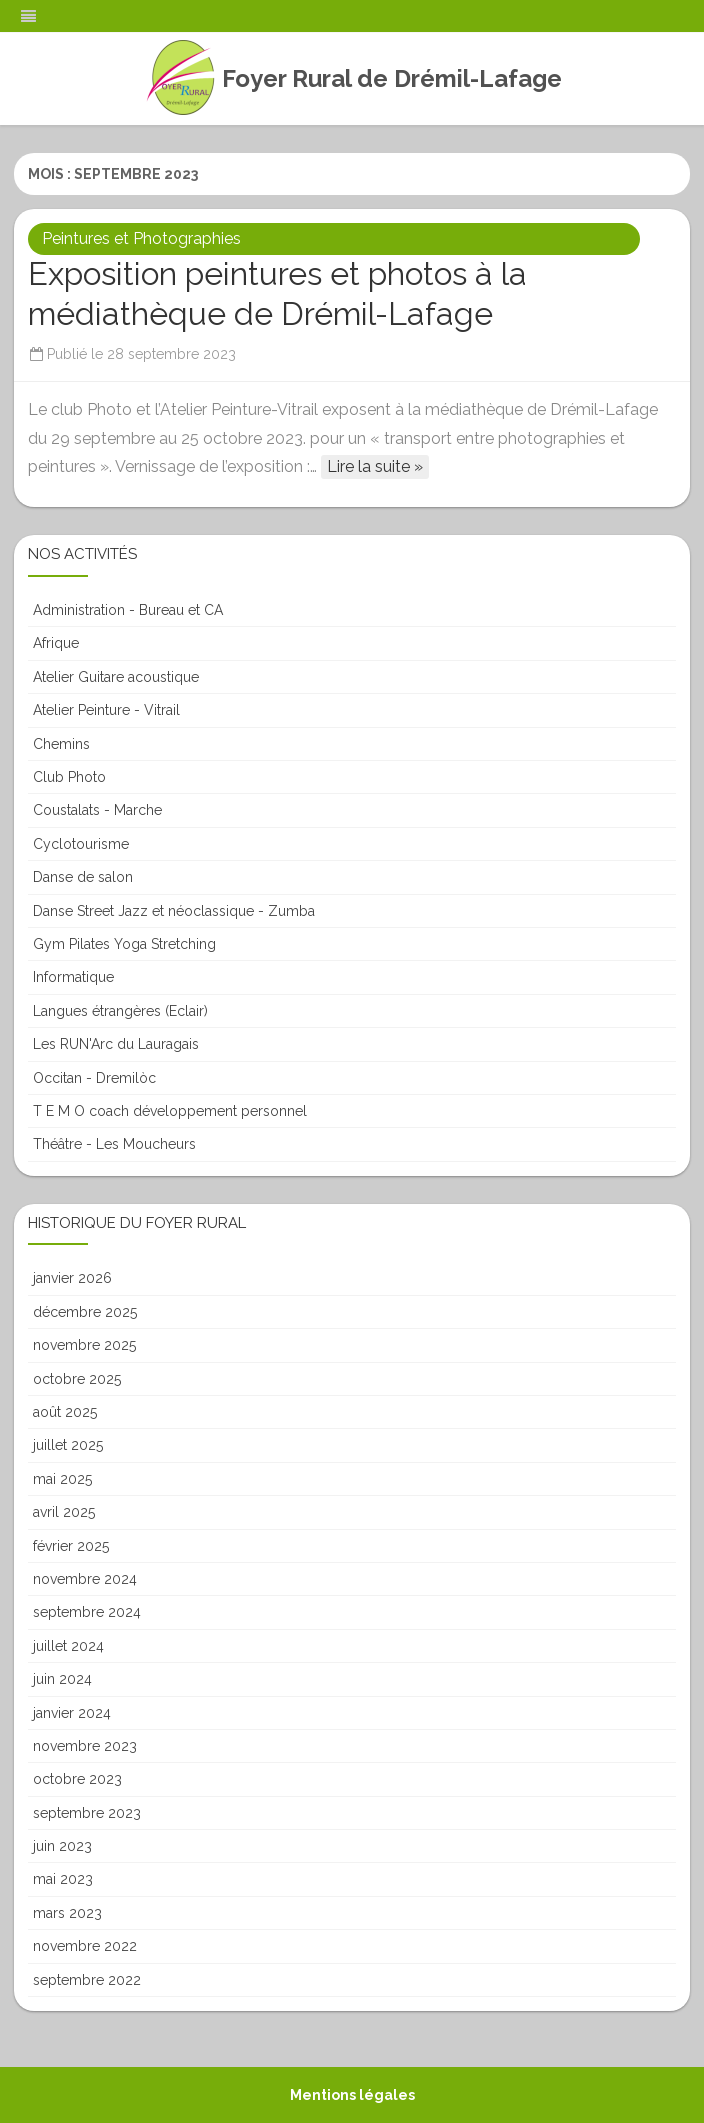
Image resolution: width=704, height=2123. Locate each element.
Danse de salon (83, 877)
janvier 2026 (72, 1278)
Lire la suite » (375, 466)
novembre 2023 (85, 1746)
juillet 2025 (68, 1445)
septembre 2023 (87, 1813)
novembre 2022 (85, 1946)
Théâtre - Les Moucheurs (114, 1144)
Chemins (61, 744)
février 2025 (71, 1546)
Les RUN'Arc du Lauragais (116, 1044)
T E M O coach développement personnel (170, 1111)
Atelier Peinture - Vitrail (106, 710)
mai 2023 (63, 1879)
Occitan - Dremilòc (94, 1078)
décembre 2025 (85, 1312)
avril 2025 (64, 1512)
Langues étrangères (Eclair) (120, 1011)
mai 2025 (62, 1479)
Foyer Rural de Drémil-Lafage (392, 79)
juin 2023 (62, 1846)
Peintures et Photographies (141, 238)
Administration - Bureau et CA (128, 610)
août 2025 (65, 1412)
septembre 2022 (87, 1980)
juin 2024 (62, 1679)
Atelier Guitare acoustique (116, 677)
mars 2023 (67, 1913)
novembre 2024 (85, 1579)
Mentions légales (352, 2095)
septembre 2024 (87, 1612)
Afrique (56, 643)
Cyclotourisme (81, 844)
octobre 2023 (77, 1779)
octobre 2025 (77, 1379)
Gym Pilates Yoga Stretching (124, 944)
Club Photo (69, 777)
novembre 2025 (84, 1345)
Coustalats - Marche (97, 810)
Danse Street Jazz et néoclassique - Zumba (174, 911)
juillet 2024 (68, 1646)
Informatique (73, 977)
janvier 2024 (72, 1713)
